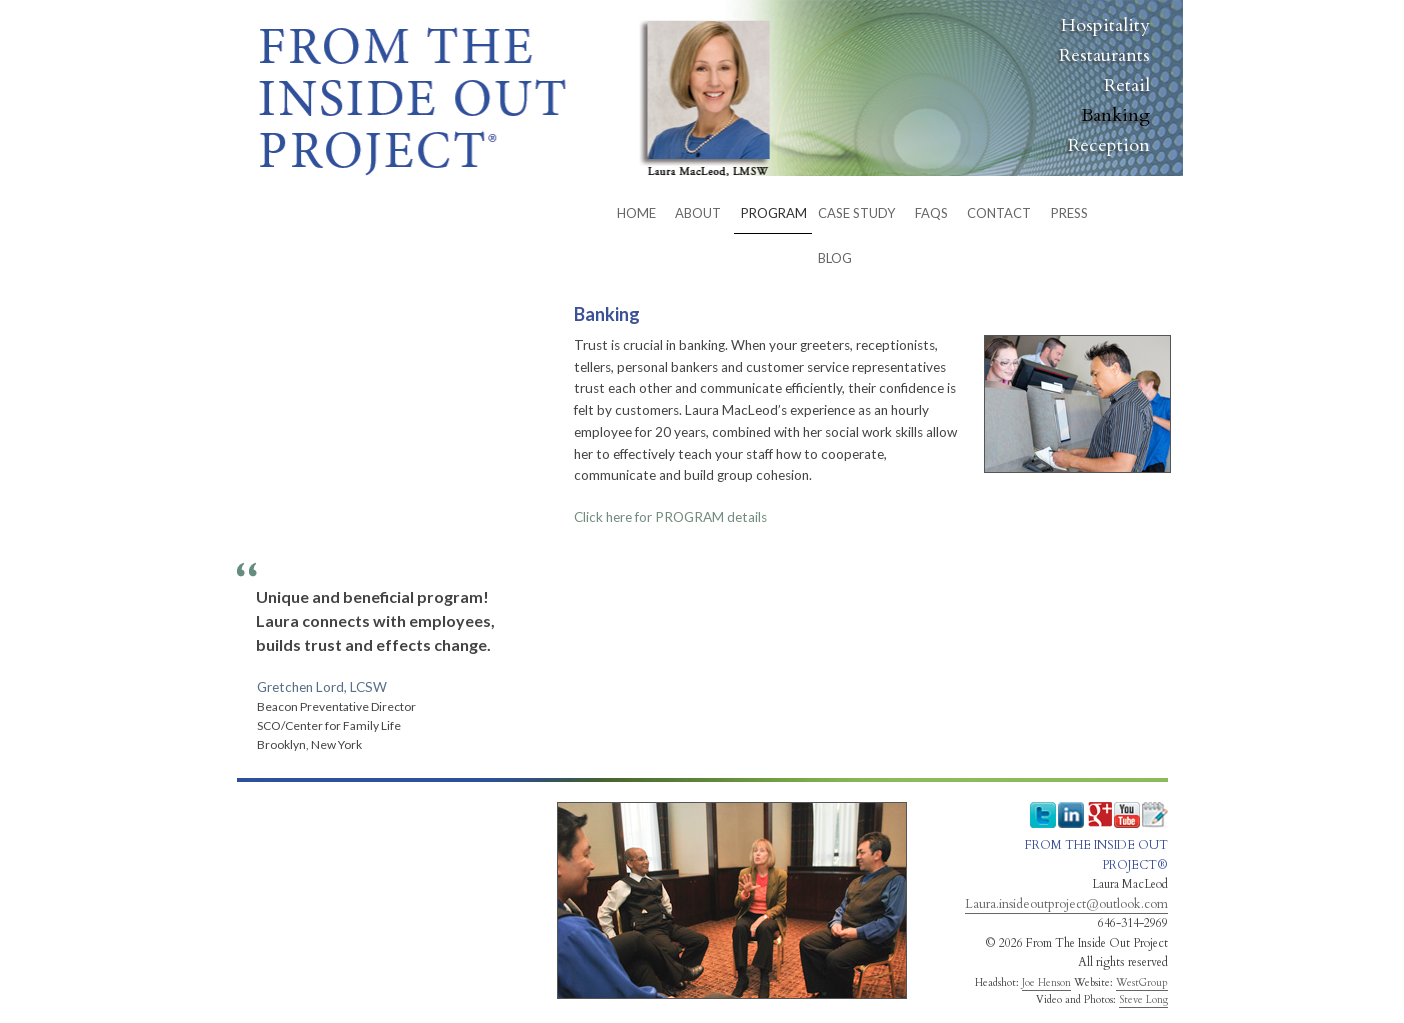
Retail (1127, 85)
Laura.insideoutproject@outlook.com (1066, 904)
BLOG (835, 258)
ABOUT (698, 213)
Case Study (856, 213)
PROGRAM (774, 213)
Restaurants (1104, 55)
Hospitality (1105, 25)
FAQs (931, 213)
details (670, 517)
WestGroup (1142, 983)
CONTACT (999, 213)
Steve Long (1143, 1000)
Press (1069, 213)
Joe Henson (1046, 983)
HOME (636, 213)
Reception (1109, 145)
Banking (1115, 115)
